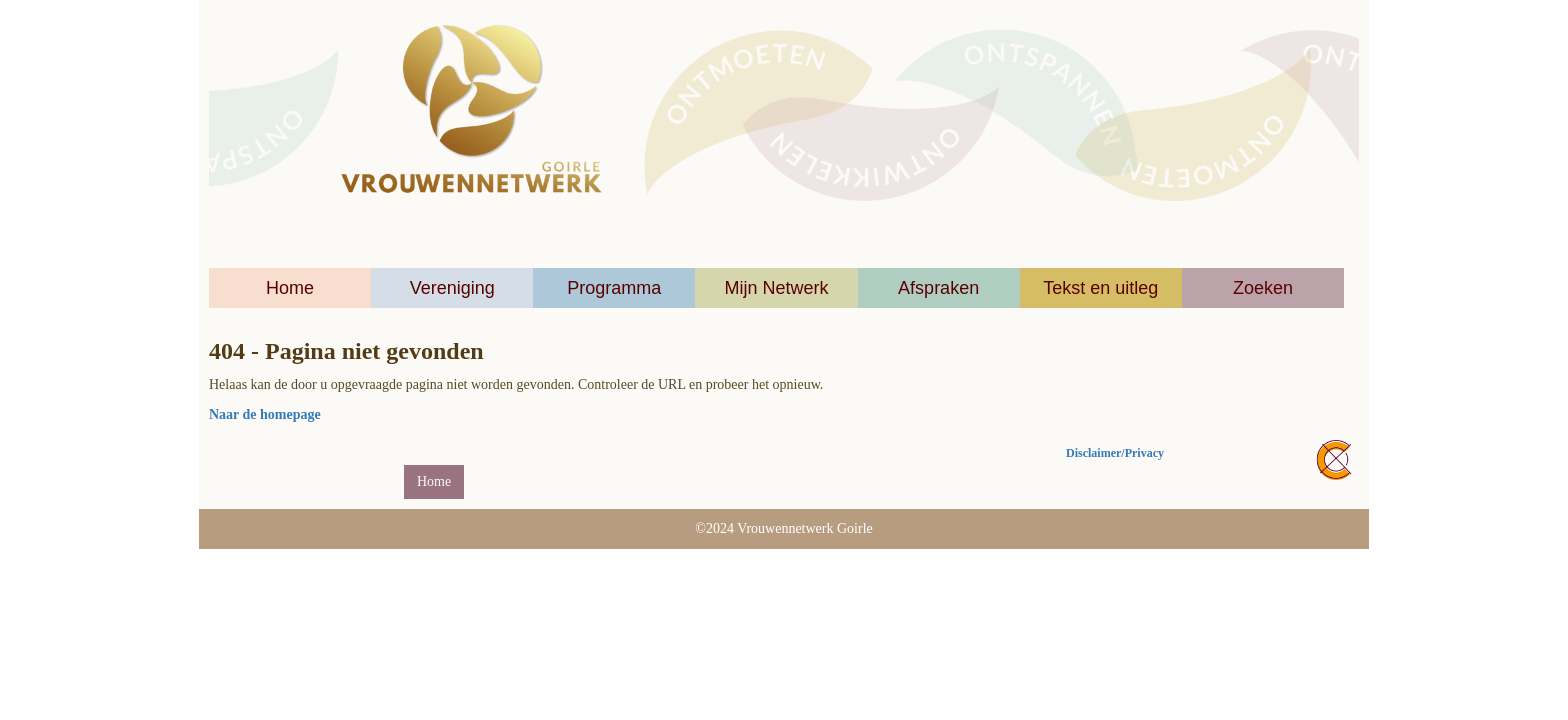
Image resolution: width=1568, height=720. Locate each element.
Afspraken (938, 288)
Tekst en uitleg (1100, 288)
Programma (614, 288)
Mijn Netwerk (776, 288)
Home (290, 288)
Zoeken (1263, 288)
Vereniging (452, 288)
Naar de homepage (265, 414)
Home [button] (434, 481)
